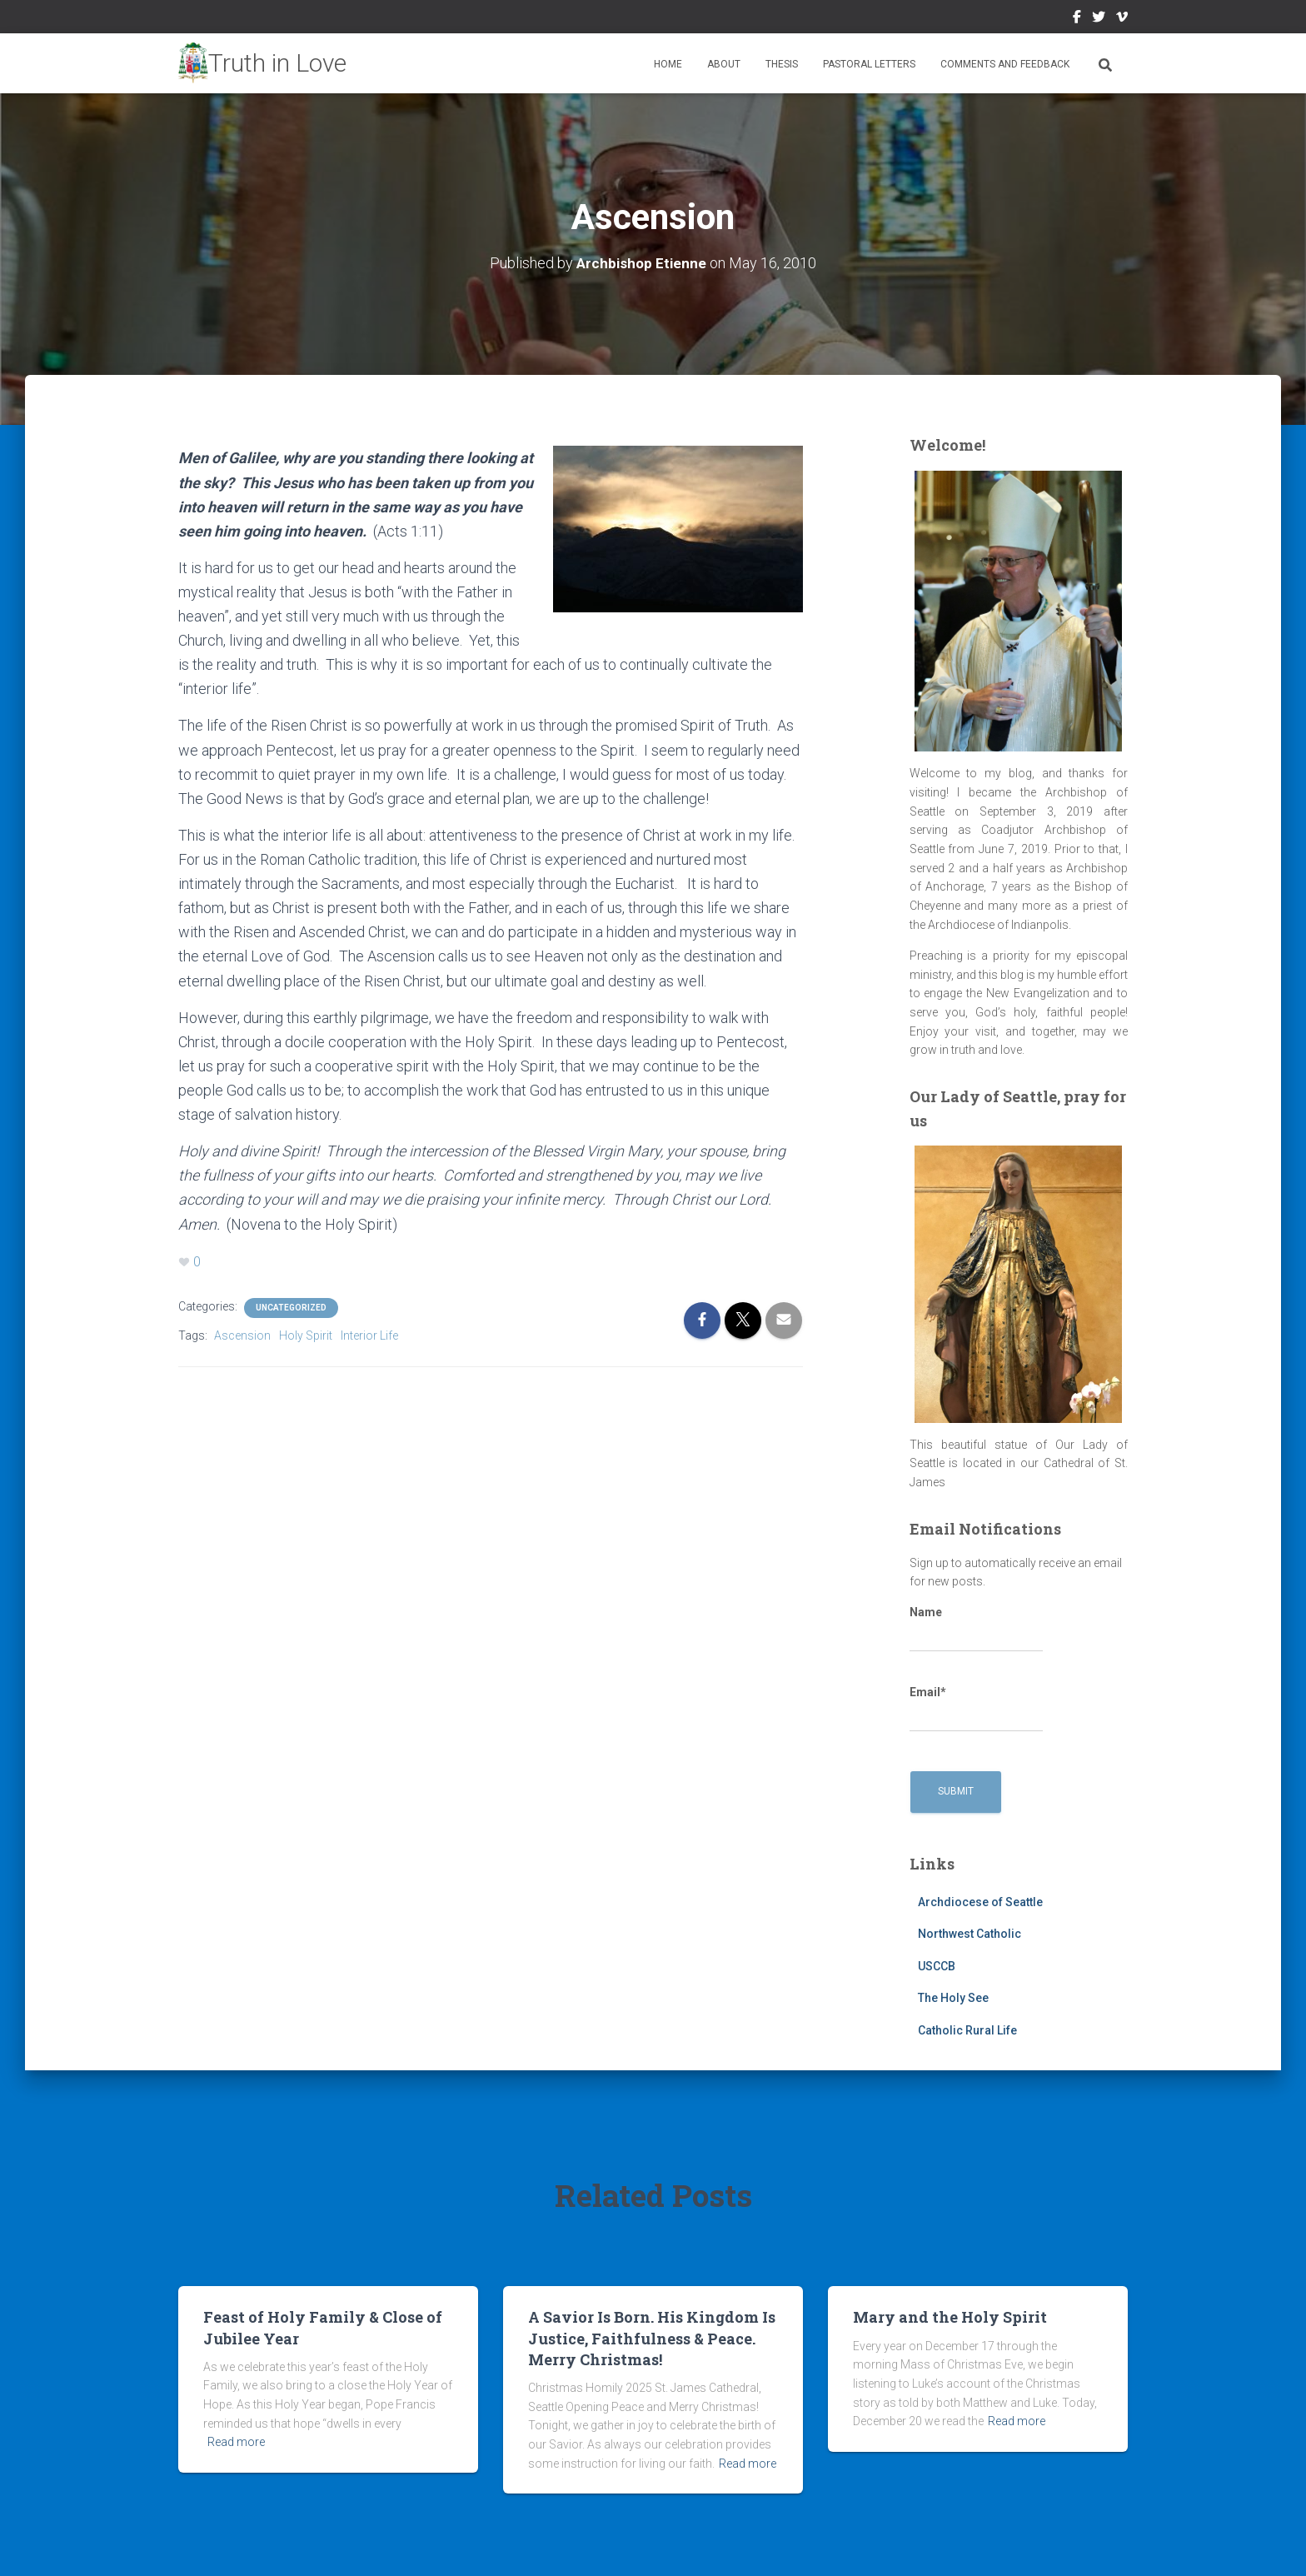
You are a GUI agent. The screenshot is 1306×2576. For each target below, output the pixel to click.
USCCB (936, 1965)
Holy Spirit (305, 1334)
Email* (976, 1708)
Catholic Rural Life (967, 2030)
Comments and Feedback (1004, 64)
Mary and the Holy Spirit (950, 2317)
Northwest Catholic (969, 1933)
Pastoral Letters (869, 64)
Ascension (242, 1334)
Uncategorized (291, 1306)
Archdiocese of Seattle (980, 1901)
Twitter (1098, 19)
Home (668, 64)
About (723, 64)
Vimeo (1122, 19)
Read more (236, 2442)
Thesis (781, 64)
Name (976, 1628)
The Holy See (953, 1997)
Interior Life (369, 1334)
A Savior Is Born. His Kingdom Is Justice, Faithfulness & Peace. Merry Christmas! (651, 2338)
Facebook (1077, 19)
